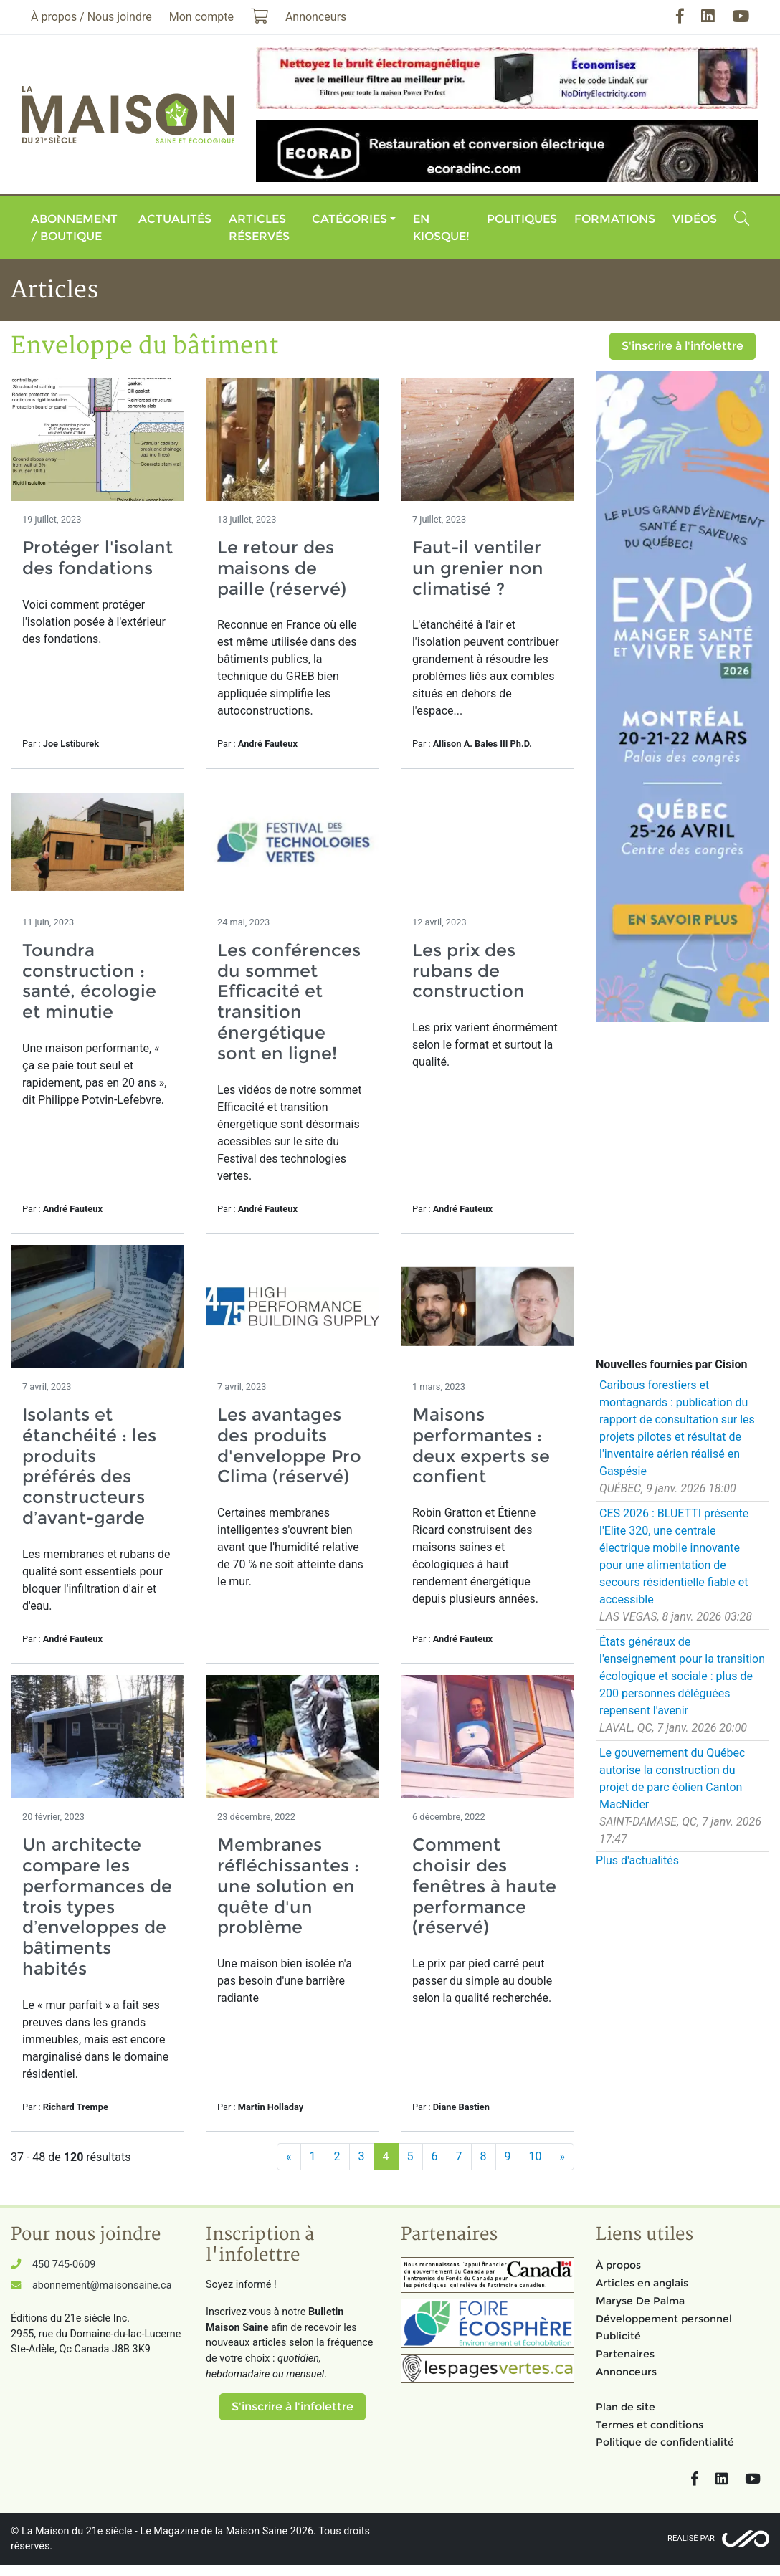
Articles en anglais (642, 2282)
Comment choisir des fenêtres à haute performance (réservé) (484, 1885)
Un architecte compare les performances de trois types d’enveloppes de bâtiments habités (97, 1906)
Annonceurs (626, 2371)
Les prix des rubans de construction (468, 971)
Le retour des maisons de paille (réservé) (281, 568)
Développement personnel (664, 2318)
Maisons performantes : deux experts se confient (481, 1445)
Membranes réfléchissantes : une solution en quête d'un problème (288, 1885)
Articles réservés (259, 227)
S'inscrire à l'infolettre (682, 346)
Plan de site (625, 2406)
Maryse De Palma (640, 2300)
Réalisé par (691, 2538)
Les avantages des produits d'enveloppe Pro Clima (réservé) (289, 1445)
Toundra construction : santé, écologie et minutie (89, 981)
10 (535, 2156)
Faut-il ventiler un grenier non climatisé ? (477, 568)
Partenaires (625, 2353)
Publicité (618, 2335)
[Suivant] (563, 2156)
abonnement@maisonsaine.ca (101, 2285)
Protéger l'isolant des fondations (97, 557)
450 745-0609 (63, 2264)
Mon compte (201, 17)
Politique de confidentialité (665, 2442)
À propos (618, 2264)
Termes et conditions (649, 2424)
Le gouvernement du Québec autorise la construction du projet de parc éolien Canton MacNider (672, 1778)
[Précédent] (289, 2156)
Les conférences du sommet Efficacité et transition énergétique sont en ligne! (289, 1002)
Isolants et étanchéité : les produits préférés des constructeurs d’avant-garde (89, 1466)
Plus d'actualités (637, 1860)
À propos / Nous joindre (91, 17)
